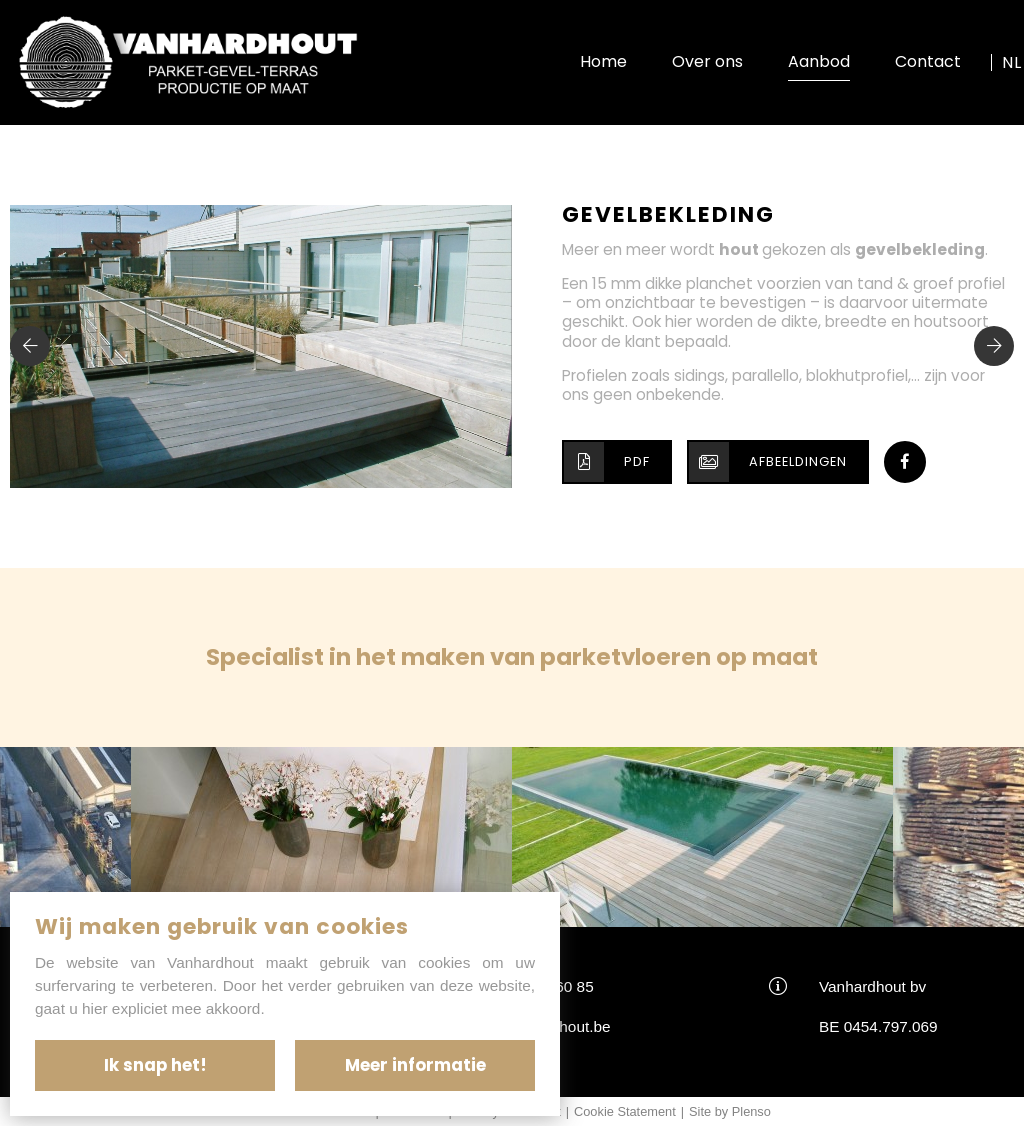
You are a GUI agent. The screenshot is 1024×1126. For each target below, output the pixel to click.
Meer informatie (415, 1065)
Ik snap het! (155, 1065)
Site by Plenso (730, 1111)
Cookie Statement (625, 1111)
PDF (607, 462)
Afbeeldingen (768, 462)
